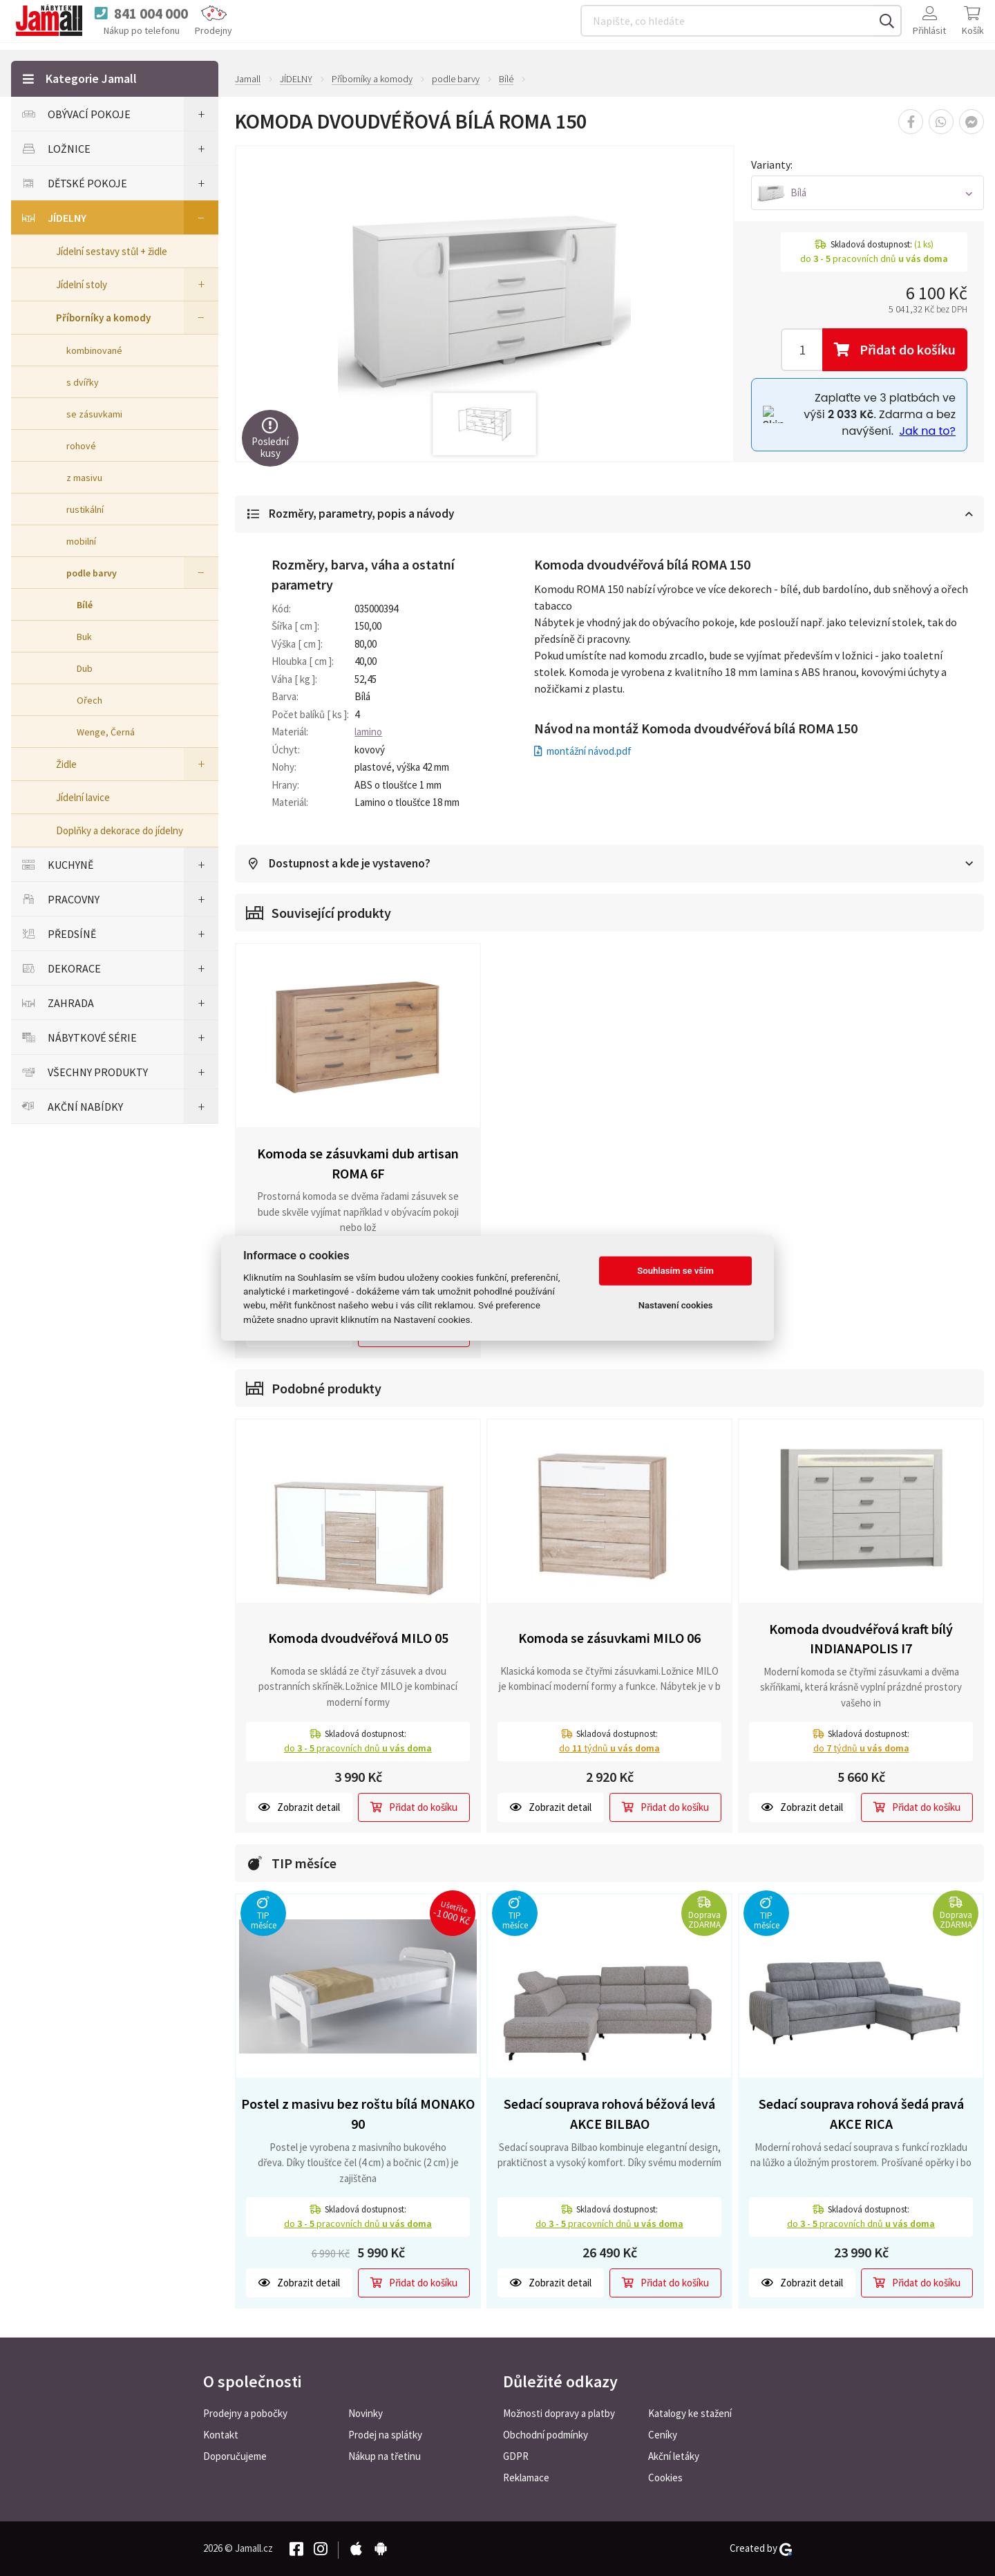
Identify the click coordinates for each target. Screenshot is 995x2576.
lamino (368, 732)
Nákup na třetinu (384, 2456)
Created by (761, 2548)
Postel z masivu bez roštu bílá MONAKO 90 (358, 2114)
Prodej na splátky (385, 2434)
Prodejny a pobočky (245, 2413)
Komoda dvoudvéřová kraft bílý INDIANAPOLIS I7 (861, 1639)
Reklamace (526, 2477)
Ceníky (662, 2434)
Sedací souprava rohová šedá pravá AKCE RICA (861, 2114)
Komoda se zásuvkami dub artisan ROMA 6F (358, 1164)
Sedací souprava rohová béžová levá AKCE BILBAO (609, 2114)
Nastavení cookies (675, 1305)
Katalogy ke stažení (690, 2413)
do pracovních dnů (358, 1748)
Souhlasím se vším (675, 1271)
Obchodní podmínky (545, 2434)
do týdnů (609, 1748)
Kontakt (220, 2434)
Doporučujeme (235, 2456)
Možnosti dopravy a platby (559, 2413)
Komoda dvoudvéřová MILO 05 (358, 1638)
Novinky (365, 2413)
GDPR (516, 2456)
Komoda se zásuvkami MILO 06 (609, 1638)
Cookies (665, 2477)
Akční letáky (673, 2456)
